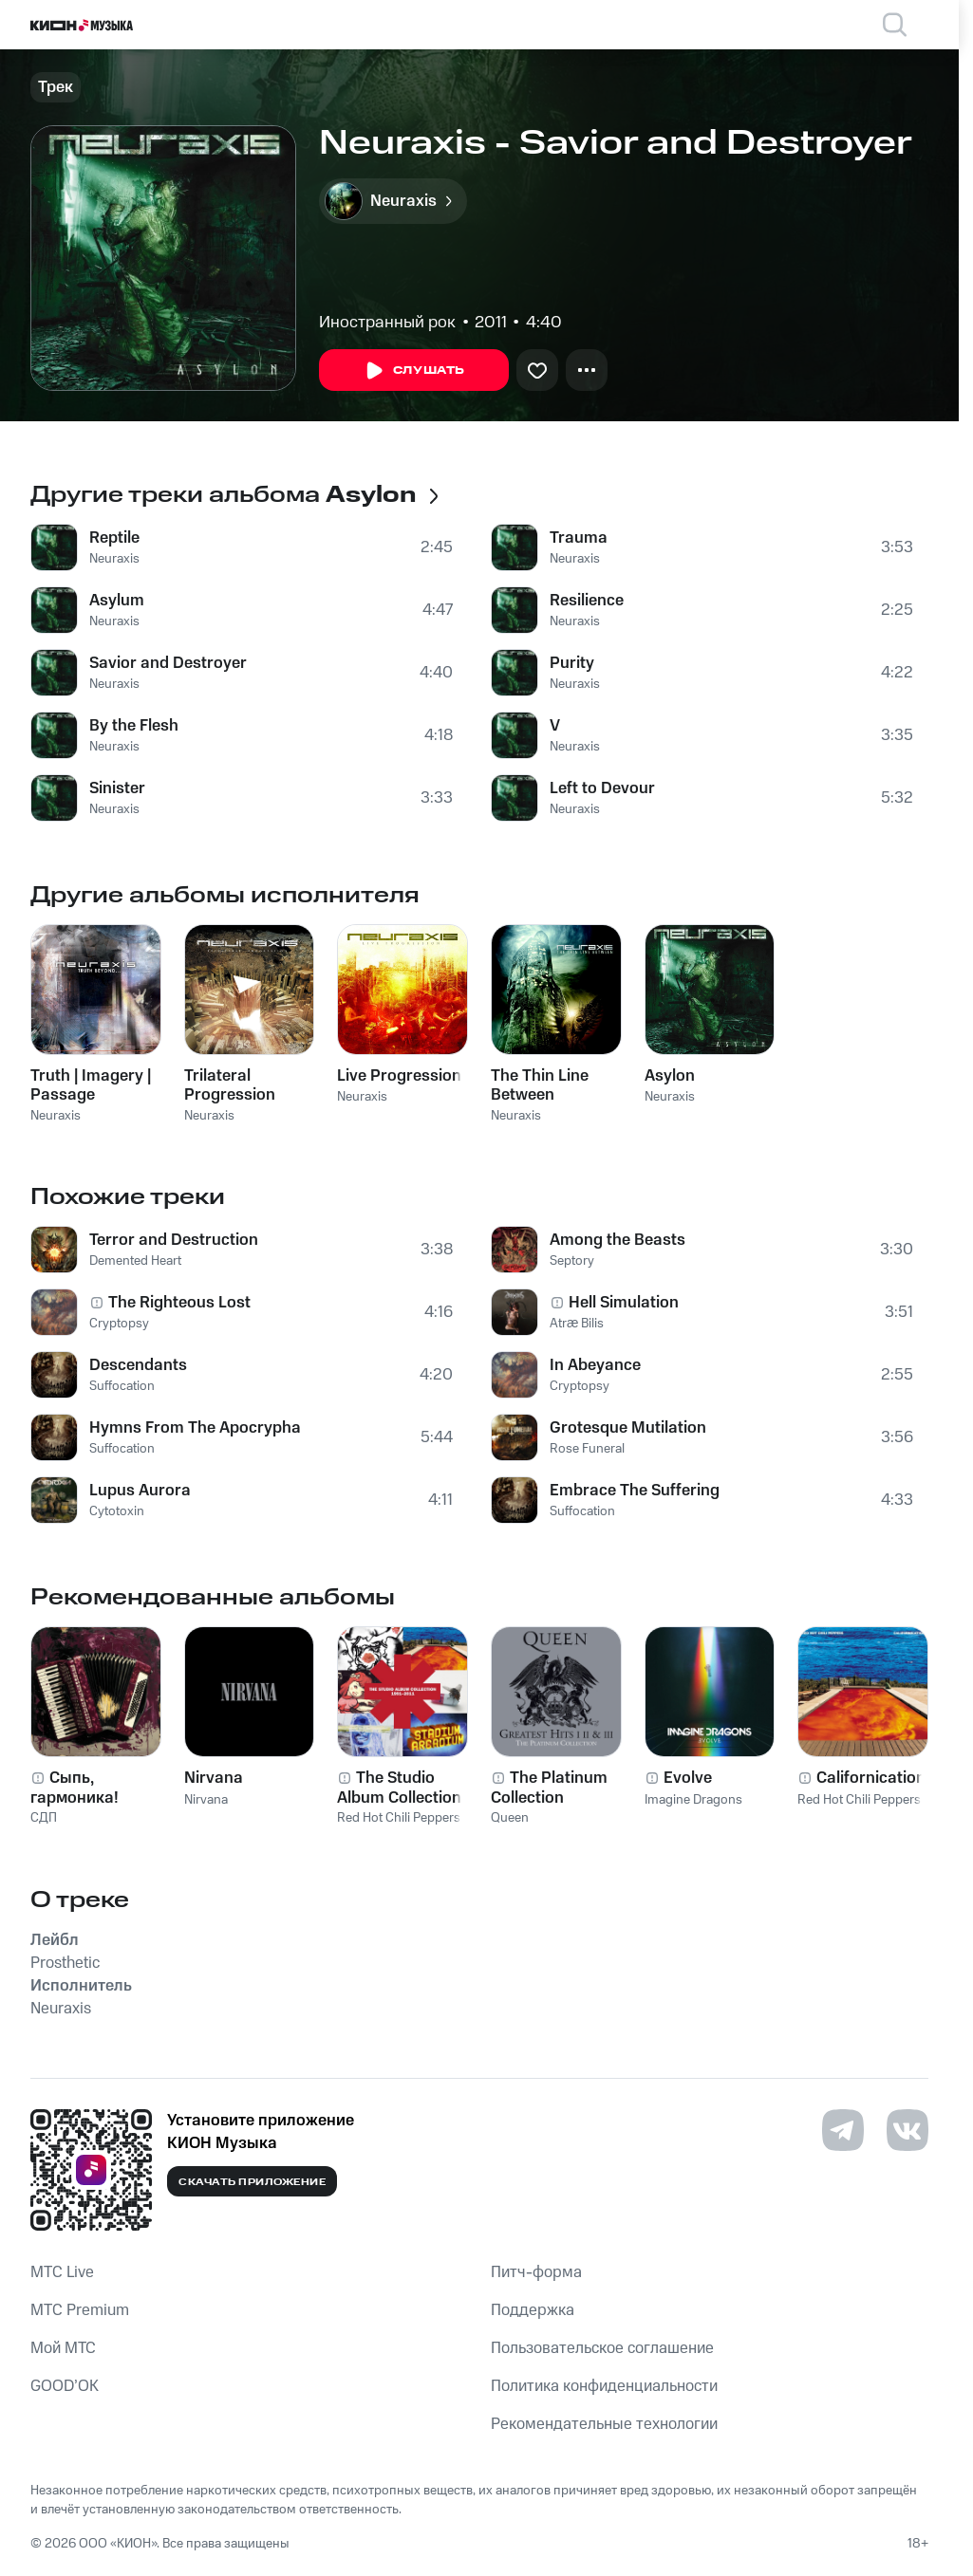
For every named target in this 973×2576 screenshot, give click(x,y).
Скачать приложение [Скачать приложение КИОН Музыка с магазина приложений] (252, 2182)
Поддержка (532, 2310)
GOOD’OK (64, 2386)
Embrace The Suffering (635, 1490)
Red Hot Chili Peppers (398, 1817)
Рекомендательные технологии (604, 2424)
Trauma (579, 538)
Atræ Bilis (577, 1323)
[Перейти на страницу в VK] (907, 2130)
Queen (510, 1817)
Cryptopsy (119, 1323)
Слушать (414, 371)
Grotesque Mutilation (628, 1428)
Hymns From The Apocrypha (195, 1428)
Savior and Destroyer (168, 663)
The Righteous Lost (179, 1302)
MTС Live (62, 2272)
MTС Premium (79, 2310)
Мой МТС (63, 2348)
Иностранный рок (387, 322)
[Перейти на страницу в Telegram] (843, 2130)
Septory (572, 1260)
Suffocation (122, 1386)
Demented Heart (135, 1260)
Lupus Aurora (140, 1490)
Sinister (117, 788)
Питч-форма (536, 2272)
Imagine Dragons (693, 1799)
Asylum (116, 600)
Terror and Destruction (173, 1240)
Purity (572, 663)
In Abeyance (595, 1365)
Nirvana (206, 1799)
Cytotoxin (116, 1511)
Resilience (587, 600)
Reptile (114, 538)
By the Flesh (133, 725)
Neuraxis (114, 558)
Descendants (138, 1365)
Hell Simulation (624, 1302)
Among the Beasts (617, 1240)
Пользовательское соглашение (602, 2348)
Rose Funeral (587, 1448)
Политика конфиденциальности (604, 2386)
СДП (43, 1817)
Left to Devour (602, 788)
